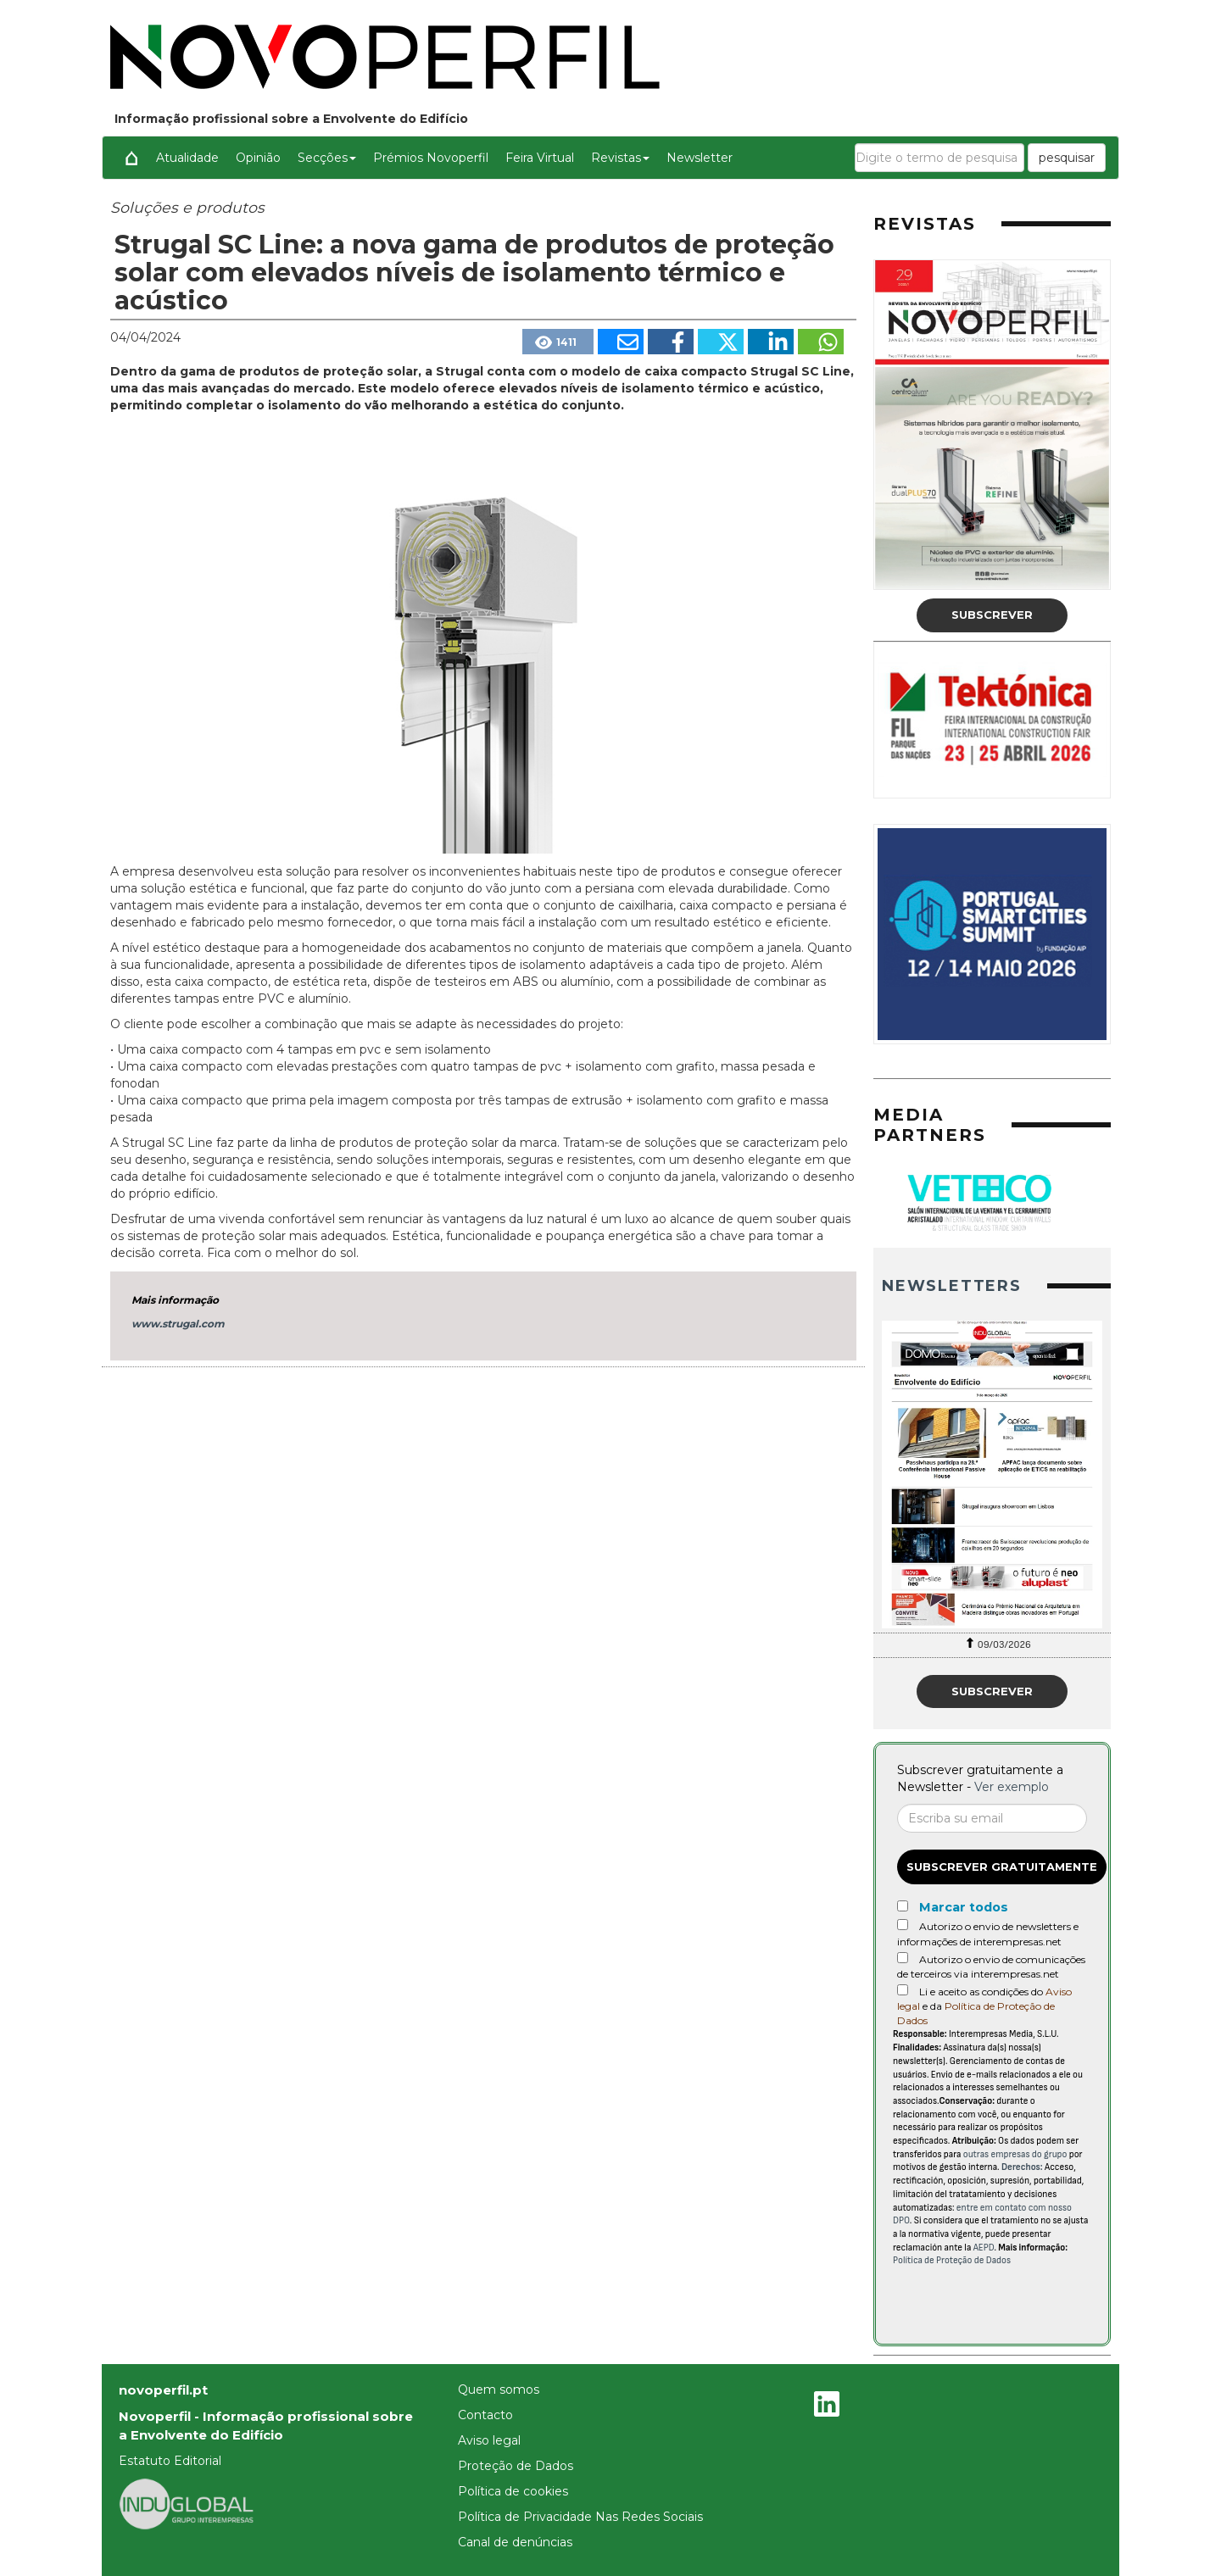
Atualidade (187, 157)
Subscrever (992, 614)
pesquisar (1067, 157)
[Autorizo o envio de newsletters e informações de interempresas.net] (902, 1924)
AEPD (984, 2247)
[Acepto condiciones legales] (902, 1989)
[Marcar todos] (902, 1905)
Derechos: (1022, 2167)
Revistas (620, 157)
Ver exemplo (1011, 1786)
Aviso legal (489, 2440)
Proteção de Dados (515, 2465)
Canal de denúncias (515, 2542)
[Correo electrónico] (992, 1818)
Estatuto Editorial (170, 2460)
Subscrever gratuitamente (1001, 1866)
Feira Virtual (539, 157)
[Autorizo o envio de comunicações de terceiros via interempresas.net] (902, 1957)
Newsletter (699, 157)
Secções (327, 157)
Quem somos (498, 2389)
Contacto (485, 2415)
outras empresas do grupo (1015, 2154)
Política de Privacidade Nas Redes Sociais (580, 2516)
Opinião (258, 157)
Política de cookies (513, 2491)
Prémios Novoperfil (430, 157)
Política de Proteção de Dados (952, 2260)
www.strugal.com (178, 1323)
